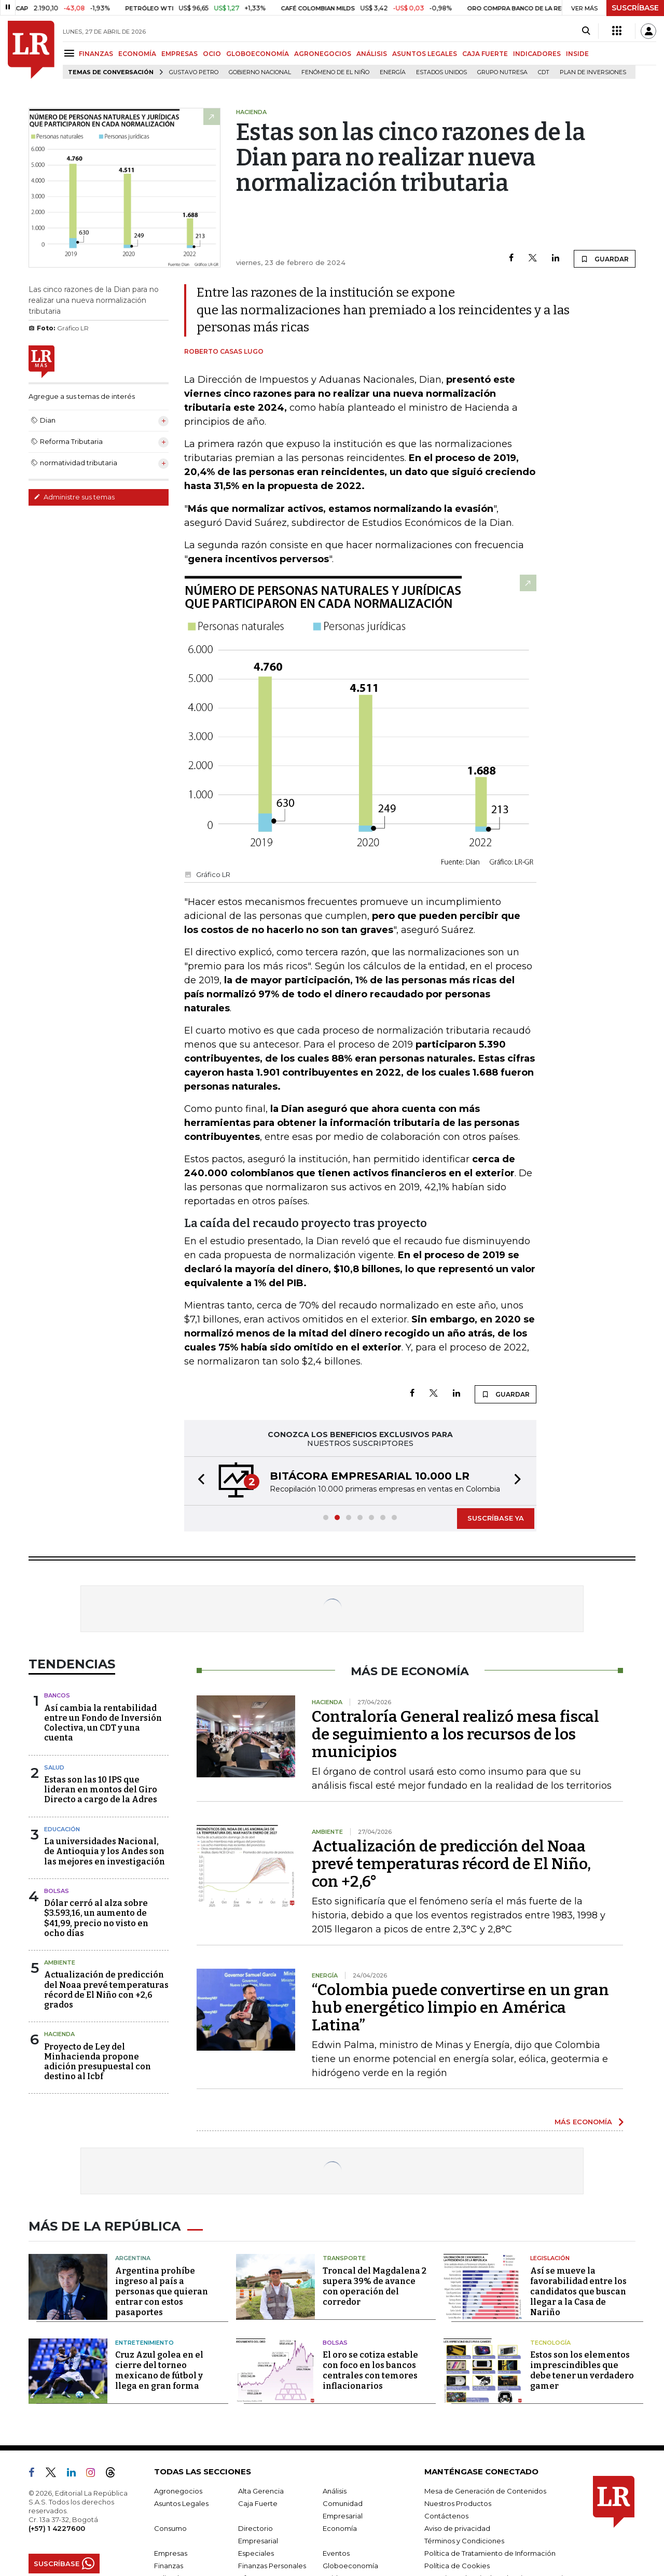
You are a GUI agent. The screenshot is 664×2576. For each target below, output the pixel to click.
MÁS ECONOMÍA (583, 2122)
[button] (198, 1481)
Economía (340, 2528)
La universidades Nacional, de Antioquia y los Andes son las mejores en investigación (104, 1851)
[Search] (586, 31)
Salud (54, 1767)
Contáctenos (446, 2516)
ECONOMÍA (137, 54)
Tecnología (550, 2342)
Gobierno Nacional (260, 72)
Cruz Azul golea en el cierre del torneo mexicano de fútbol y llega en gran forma (159, 2370)
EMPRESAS (179, 54)
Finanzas (168, 2565)
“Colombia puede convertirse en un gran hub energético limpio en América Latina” (460, 2008)
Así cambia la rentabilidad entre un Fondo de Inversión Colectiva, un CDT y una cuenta (103, 1723)
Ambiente (59, 1962)
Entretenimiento (144, 2342)
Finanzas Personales (272, 2565)
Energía (393, 72)
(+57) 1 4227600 (57, 2528)
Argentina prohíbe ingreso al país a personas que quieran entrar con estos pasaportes (161, 2291)
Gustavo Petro (193, 72)
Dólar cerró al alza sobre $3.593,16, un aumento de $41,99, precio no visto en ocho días (96, 1918)
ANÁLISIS (371, 54)
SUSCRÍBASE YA (495, 1518)
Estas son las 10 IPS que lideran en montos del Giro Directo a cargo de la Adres (100, 1789)
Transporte (344, 2258)
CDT (543, 72)
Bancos (57, 1695)
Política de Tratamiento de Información (490, 2553)
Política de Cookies (457, 2565)
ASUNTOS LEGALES (424, 54)
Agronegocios (178, 2491)
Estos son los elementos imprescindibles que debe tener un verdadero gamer (582, 2370)
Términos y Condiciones (464, 2541)
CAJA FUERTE (485, 54)
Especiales (256, 2553)
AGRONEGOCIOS (322, 54)
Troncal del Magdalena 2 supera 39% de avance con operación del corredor (374, 2286)
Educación (62, 1829)
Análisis (335, 2491)
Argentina (132, 2258)
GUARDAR (604, 259)
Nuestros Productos (457, 2503)
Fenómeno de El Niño (335, 72)
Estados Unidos (441, 72)
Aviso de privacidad (457, 2528)
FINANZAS (96, 54)
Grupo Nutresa (502, 72)
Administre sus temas (74, 497)
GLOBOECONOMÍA (257, 54)
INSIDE (577, 54)
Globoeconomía (350, 2565)
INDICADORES (537, 54)
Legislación (550, 2258)
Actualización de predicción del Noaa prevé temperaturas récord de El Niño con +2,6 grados (106, 1990)
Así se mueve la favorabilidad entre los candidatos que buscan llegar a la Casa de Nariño (578, 2291)
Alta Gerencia (261, 2491)
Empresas (170, 2553)
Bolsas (56, 1891)
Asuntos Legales (181, 2503)
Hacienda (59, 2034)
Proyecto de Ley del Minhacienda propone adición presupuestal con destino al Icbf (97, 2062)
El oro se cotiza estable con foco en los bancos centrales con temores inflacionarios (370, 2370)
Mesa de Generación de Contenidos (485, 2491)
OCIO (212, 54)
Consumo (170, 2528)
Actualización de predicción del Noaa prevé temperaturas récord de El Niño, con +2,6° (451, 1864)
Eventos (336, 2553)
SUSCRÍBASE (635, 7)
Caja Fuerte (258, 2503)
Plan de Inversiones (593, 72)
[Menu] (71, 53)
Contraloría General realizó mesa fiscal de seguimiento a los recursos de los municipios (455, 1734)
